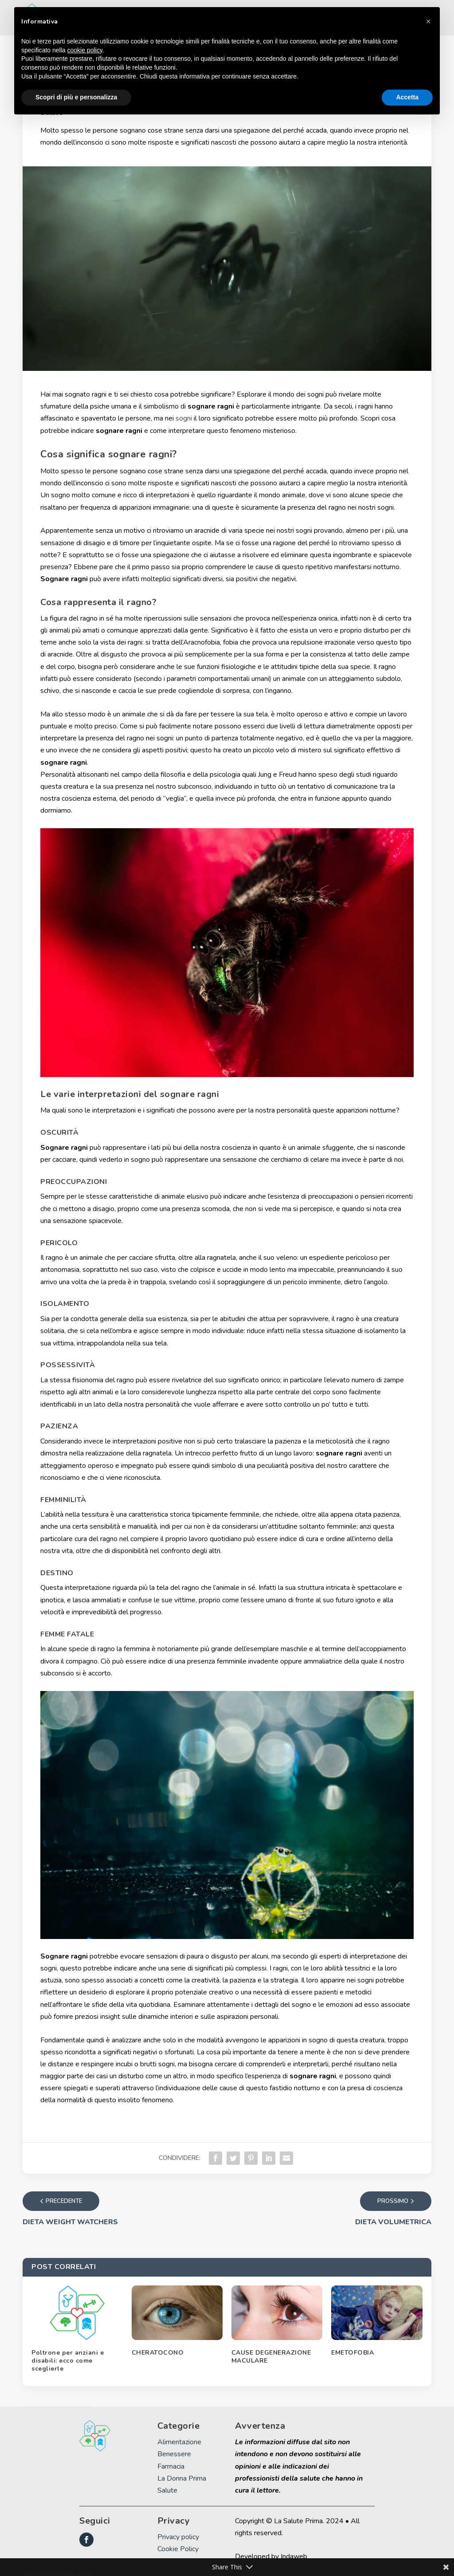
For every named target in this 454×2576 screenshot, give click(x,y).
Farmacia (170, 2470)
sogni (184, 418)
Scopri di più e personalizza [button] (76, 97)
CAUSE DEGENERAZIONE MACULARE (271, 2361)
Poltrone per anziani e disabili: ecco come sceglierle (67, 2365)
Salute (167, 2495)
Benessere (174, 2458)
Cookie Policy (178, 2553)
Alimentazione (179, 2446)
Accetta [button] (407, 97)
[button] (428, 21)
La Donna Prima (181, 2482)
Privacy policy (178, 2541)
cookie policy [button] (84, 50)
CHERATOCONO (158, 2357)
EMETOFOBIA (352, 2357)
